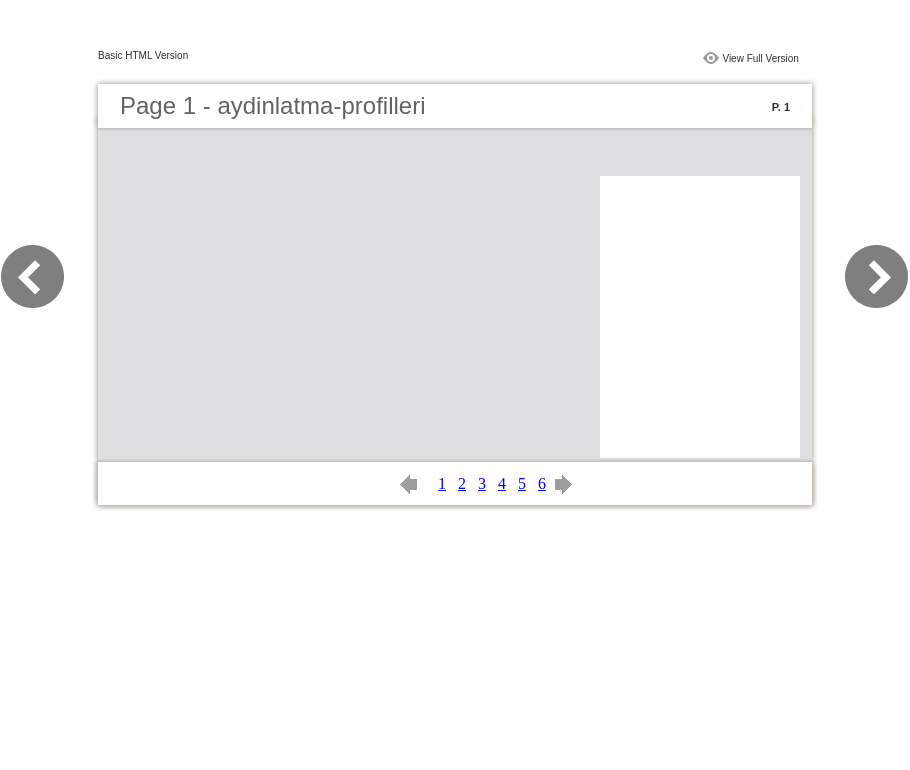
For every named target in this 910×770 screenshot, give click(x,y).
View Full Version (760, 58)
